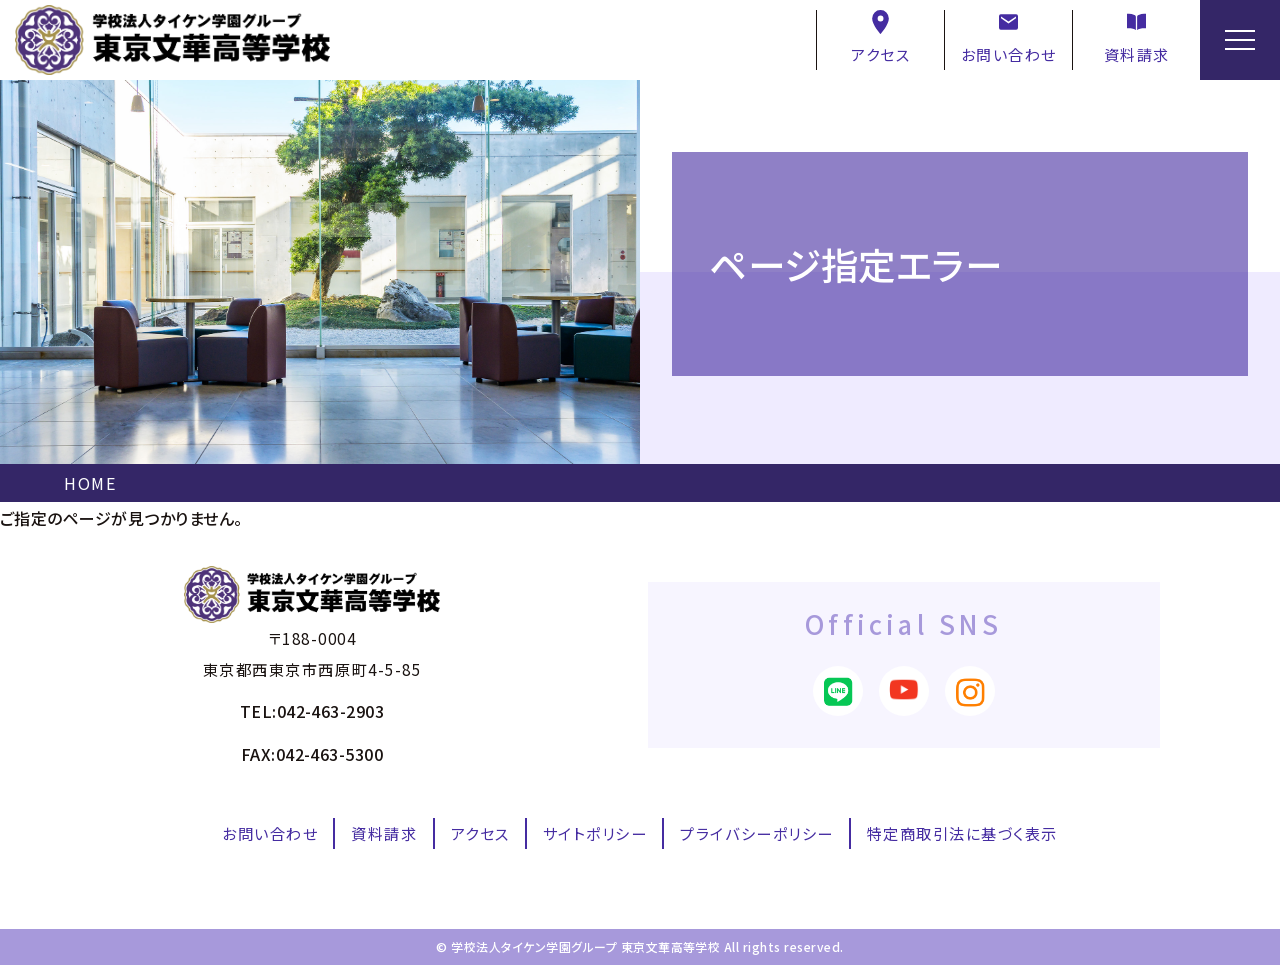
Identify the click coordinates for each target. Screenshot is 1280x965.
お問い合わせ (1009, 37)
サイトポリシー (595, 833)
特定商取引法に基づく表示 (962, 833)
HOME (90, 483)
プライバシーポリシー (756, 833)
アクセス (880, 37)
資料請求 (1137, 37)
